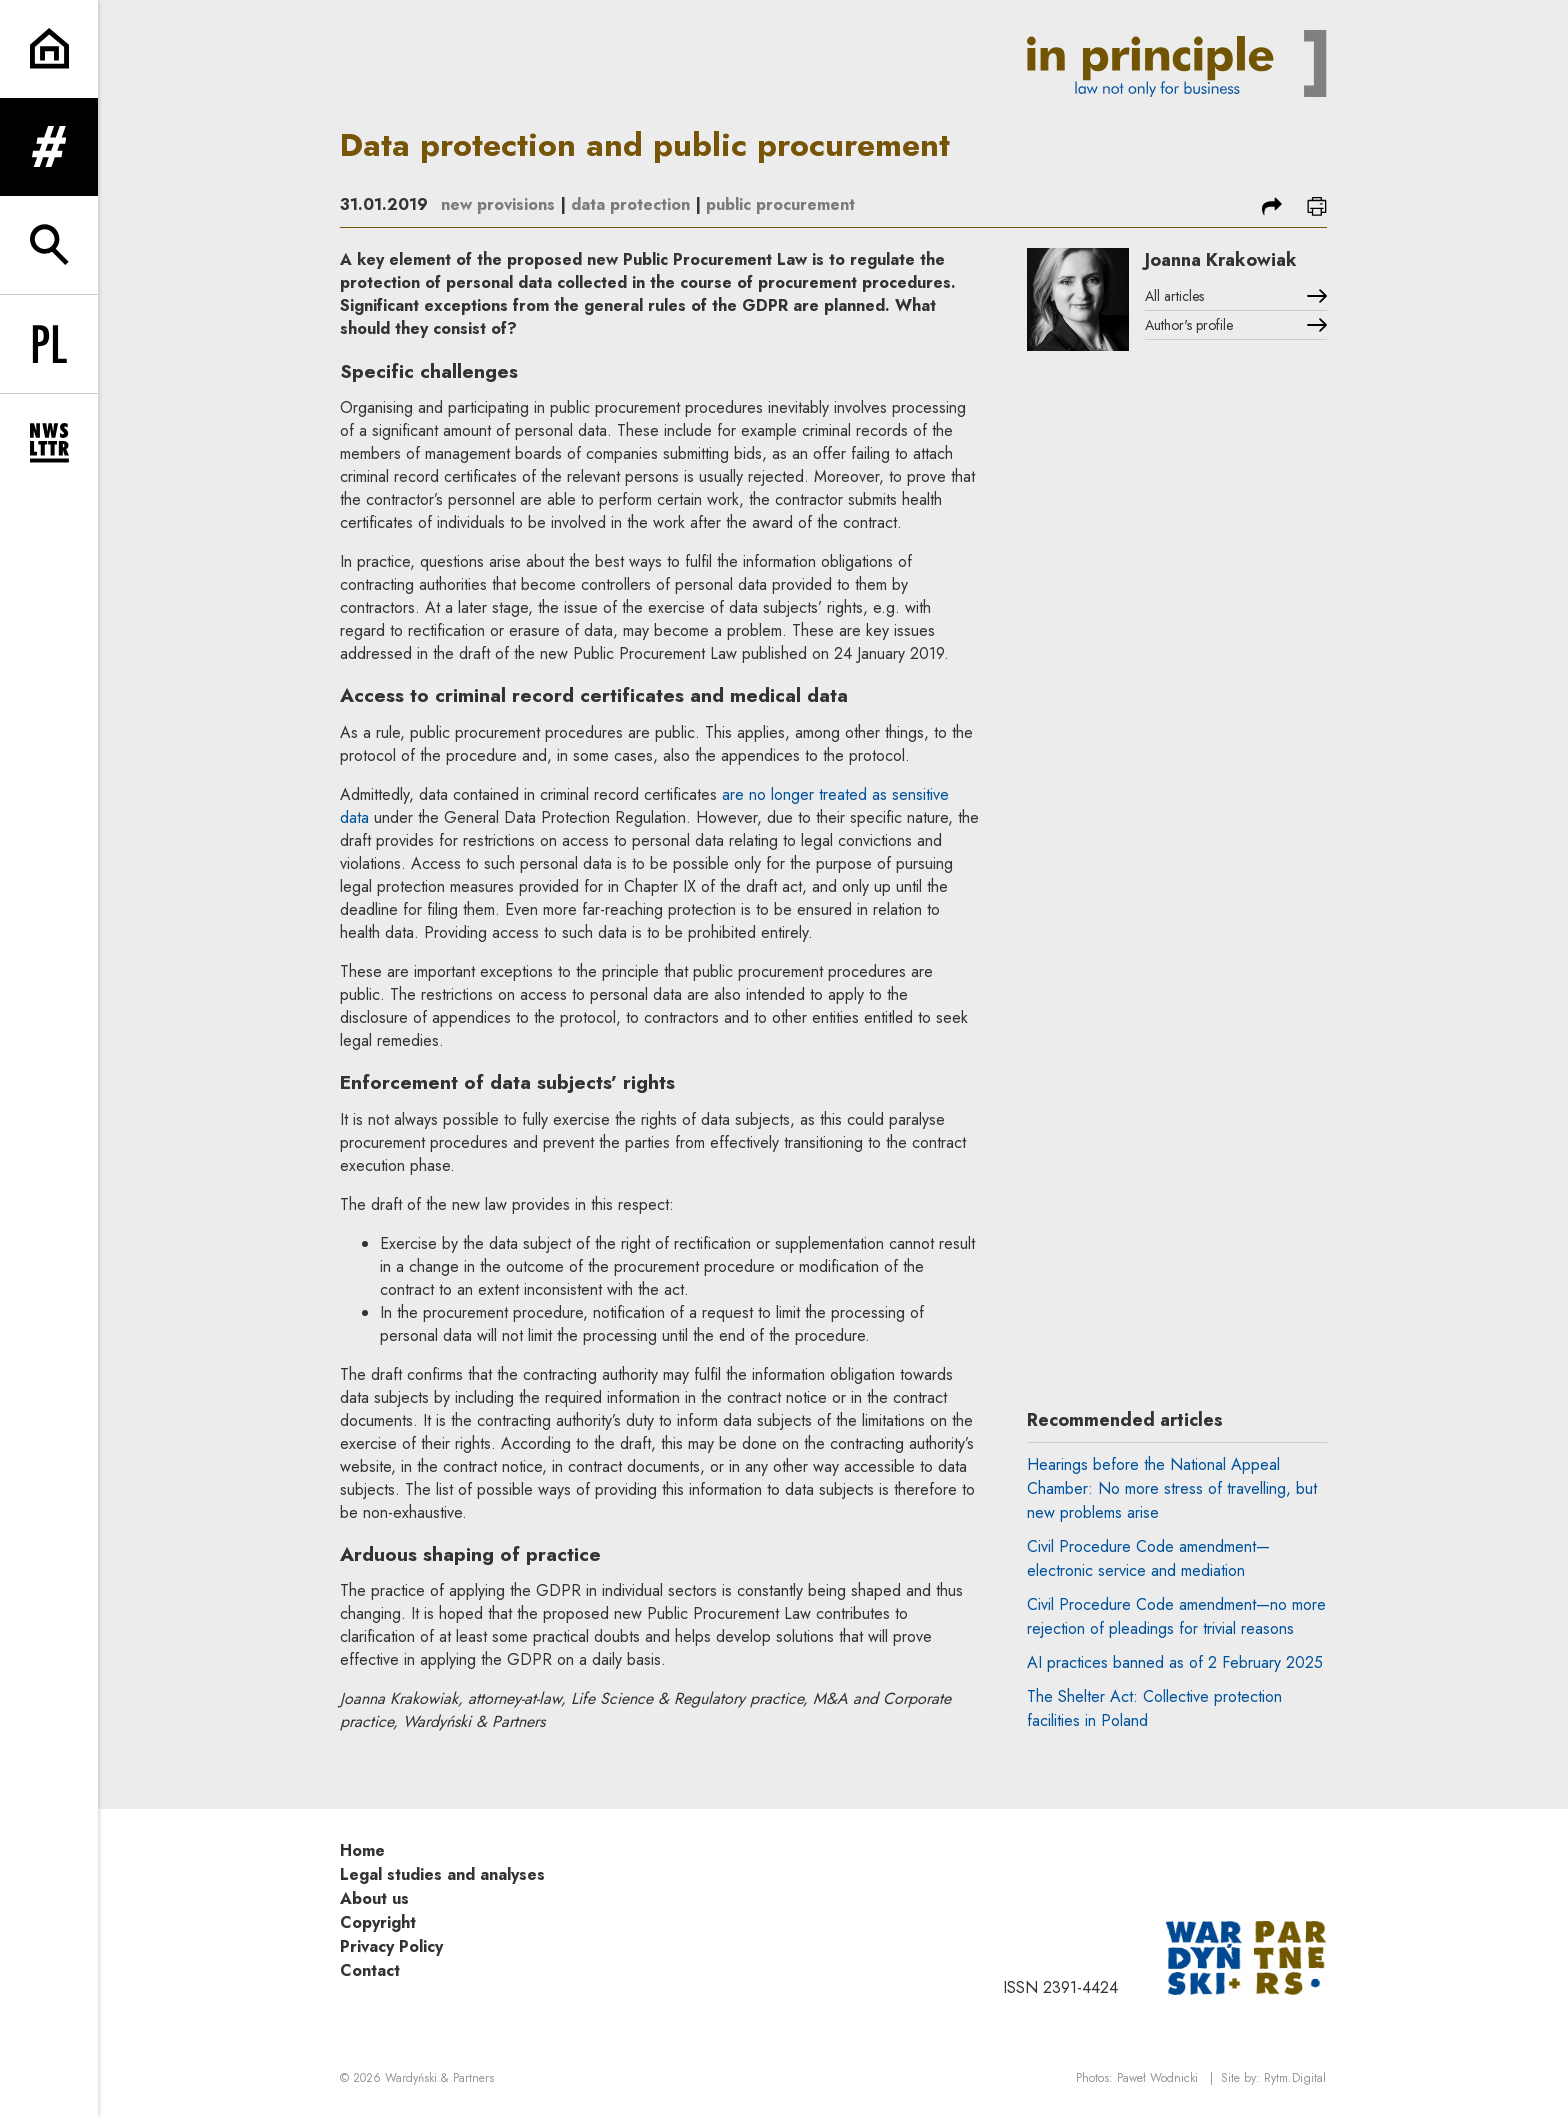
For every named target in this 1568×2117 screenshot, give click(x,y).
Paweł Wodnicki (1157, 2078)
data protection (630, 204)
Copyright (378, 1922)
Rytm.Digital (1295, 2078)
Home (362, 1850)
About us (374, 1898)
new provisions (498, 204)
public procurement (780, 204)
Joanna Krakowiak (1221, 260)
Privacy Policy (391, 1946)
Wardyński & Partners (439, 2078)
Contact (370, 1970)
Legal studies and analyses (442, 1874)
